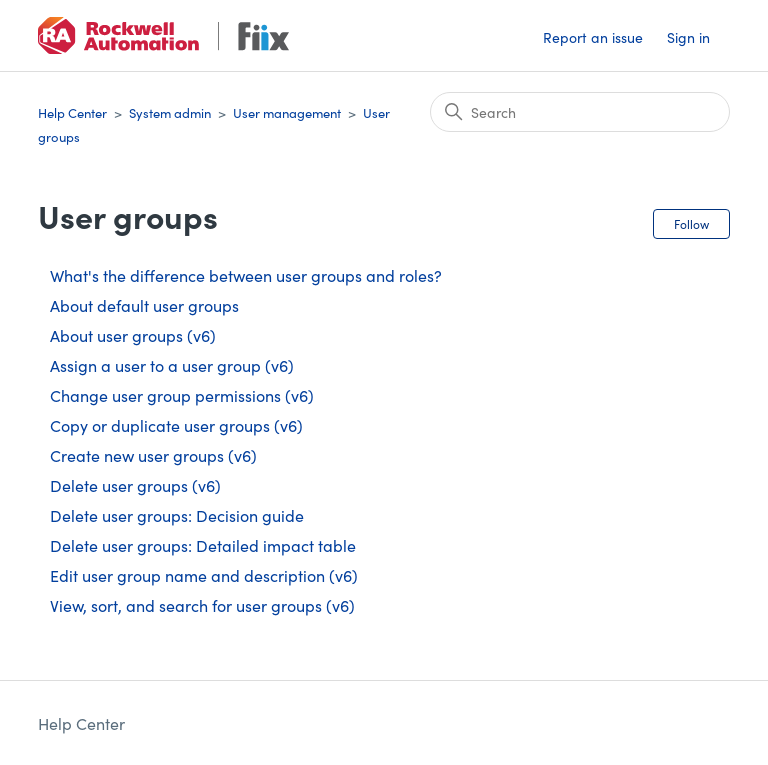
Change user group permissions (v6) (182, 395)
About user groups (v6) (133, 335)
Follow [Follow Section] (691, 223)
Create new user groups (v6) (153, 455)
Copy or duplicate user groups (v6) (176, 425)
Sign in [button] (688, 37)
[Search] (580, 112)
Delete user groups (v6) (135, 485)
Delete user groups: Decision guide (177, 515)
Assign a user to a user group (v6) (172, 365)
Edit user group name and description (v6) (204, 575)
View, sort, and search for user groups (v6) (202, 605)
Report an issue (593, 37)
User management (287, 112)
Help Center (72, 112)
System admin (170, 112)
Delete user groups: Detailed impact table (203, 545)
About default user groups (144, 305)
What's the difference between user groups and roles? (246, 275)
